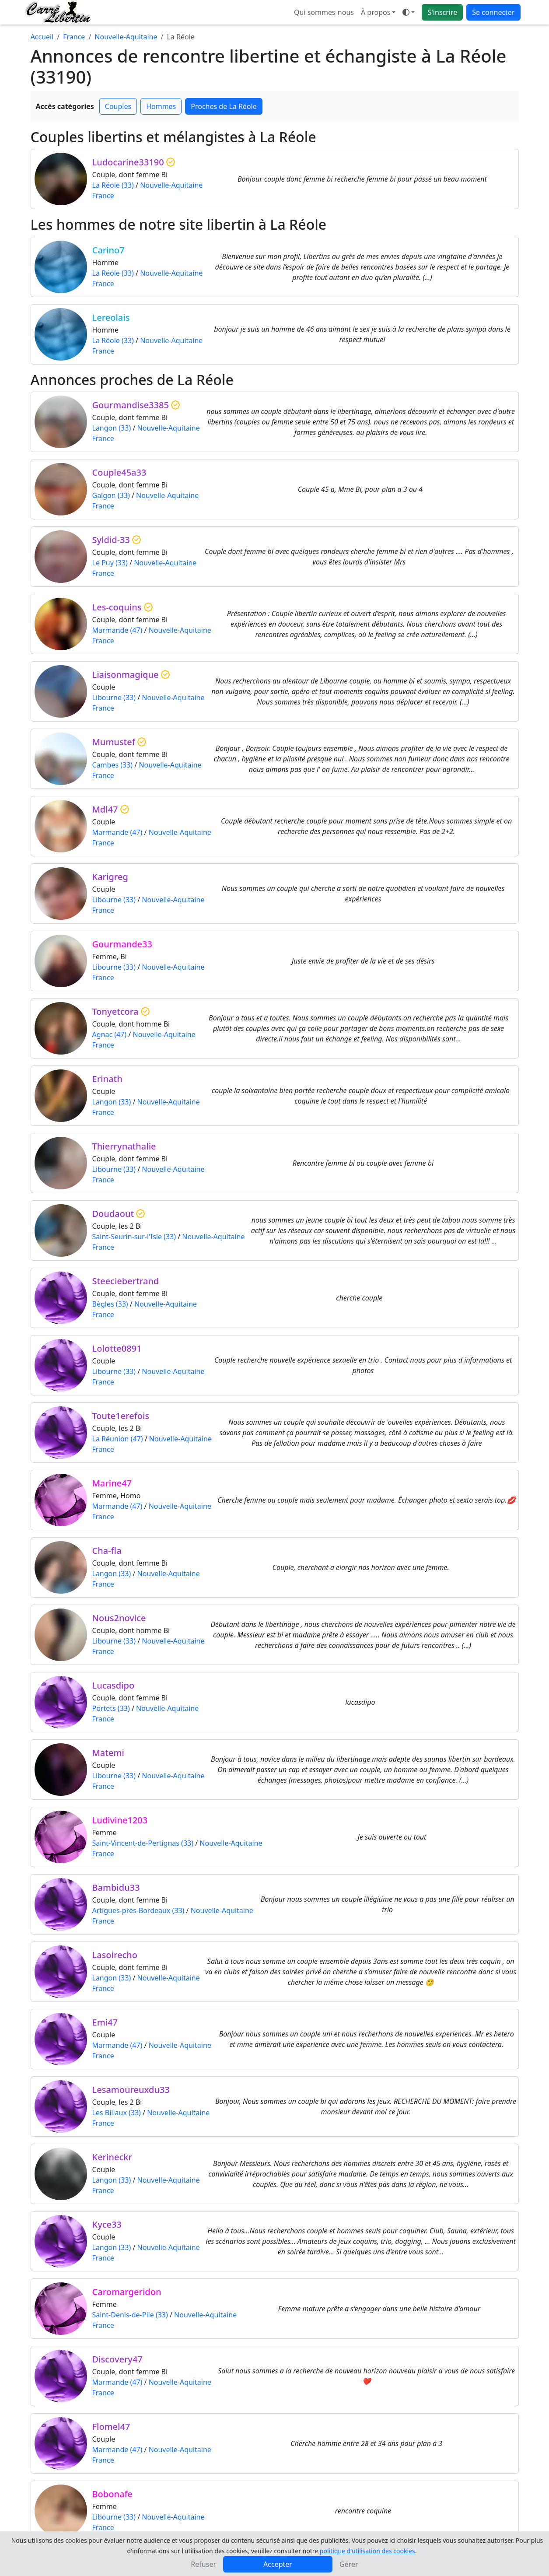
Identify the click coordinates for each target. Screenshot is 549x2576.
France (74, 37)
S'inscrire (442, 12)
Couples (118, 106)
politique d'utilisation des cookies (367, 2551)
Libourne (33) (114, 697)
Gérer (348, 2564)
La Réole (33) (113, 185)
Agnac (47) (109, 1034)
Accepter (277, 2564)
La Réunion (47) (117, 1439)
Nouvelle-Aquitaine (125, 37)
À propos (375, 12)
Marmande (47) (117, 630)
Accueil (42, 37)
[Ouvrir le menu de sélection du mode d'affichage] (408, 12)
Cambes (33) (112, 765)
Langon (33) (111, 428)
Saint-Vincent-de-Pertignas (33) (143, 1843)
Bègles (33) (110, 1304)
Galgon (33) (111, 495)
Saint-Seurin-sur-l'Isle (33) (134, 1236)
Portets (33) (111, 1708)
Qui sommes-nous (324, 12)
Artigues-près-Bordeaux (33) (138, 1910)
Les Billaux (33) (116, 2112)
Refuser (203, 2564)
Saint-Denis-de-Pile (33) (130, 2315)
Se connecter (493, 12)
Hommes (161, 106)
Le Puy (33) (110, 563)
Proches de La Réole (223, 106)
